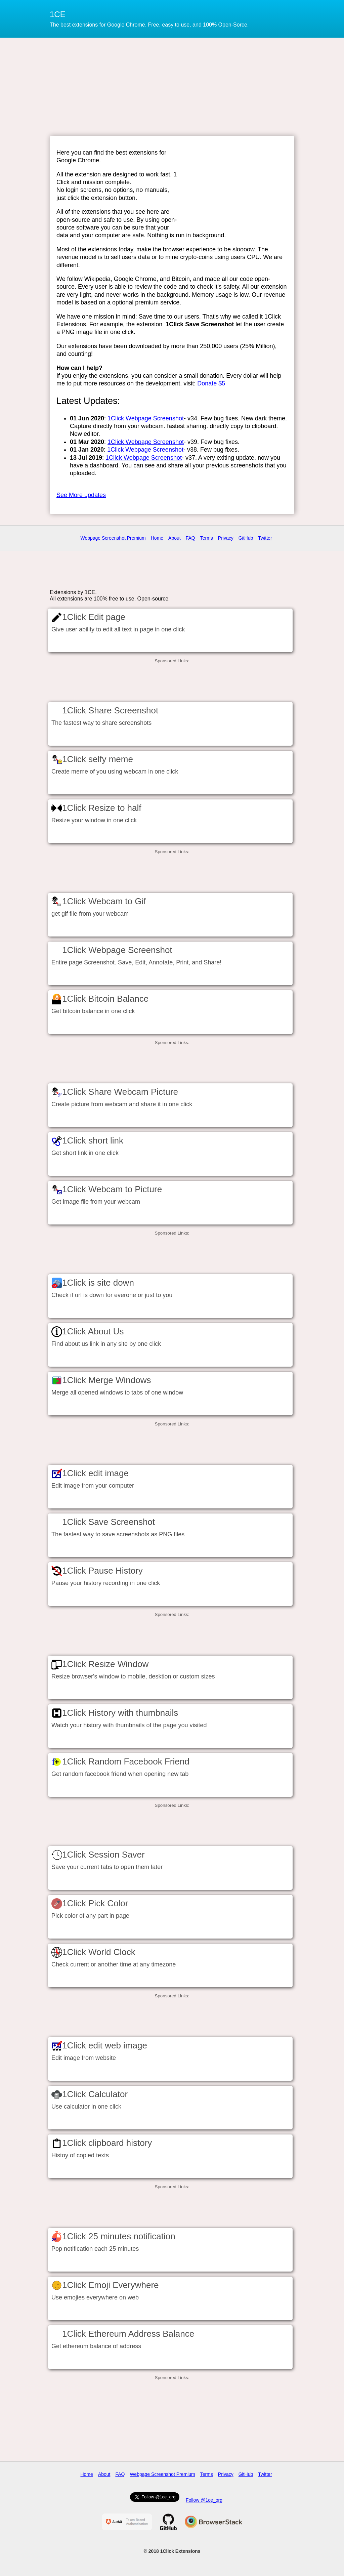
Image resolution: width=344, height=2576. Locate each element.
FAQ (190, 538)
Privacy (225, 538)
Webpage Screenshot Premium (112, 538)
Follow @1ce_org (204, 2500)
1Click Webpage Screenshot (146, 418)
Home (157, 538)
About (174, 538)
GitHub (246, 538)
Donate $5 (211, 383)
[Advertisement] (172, 86)
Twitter (265, 538)
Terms (206, 538)
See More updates (81, 495)
